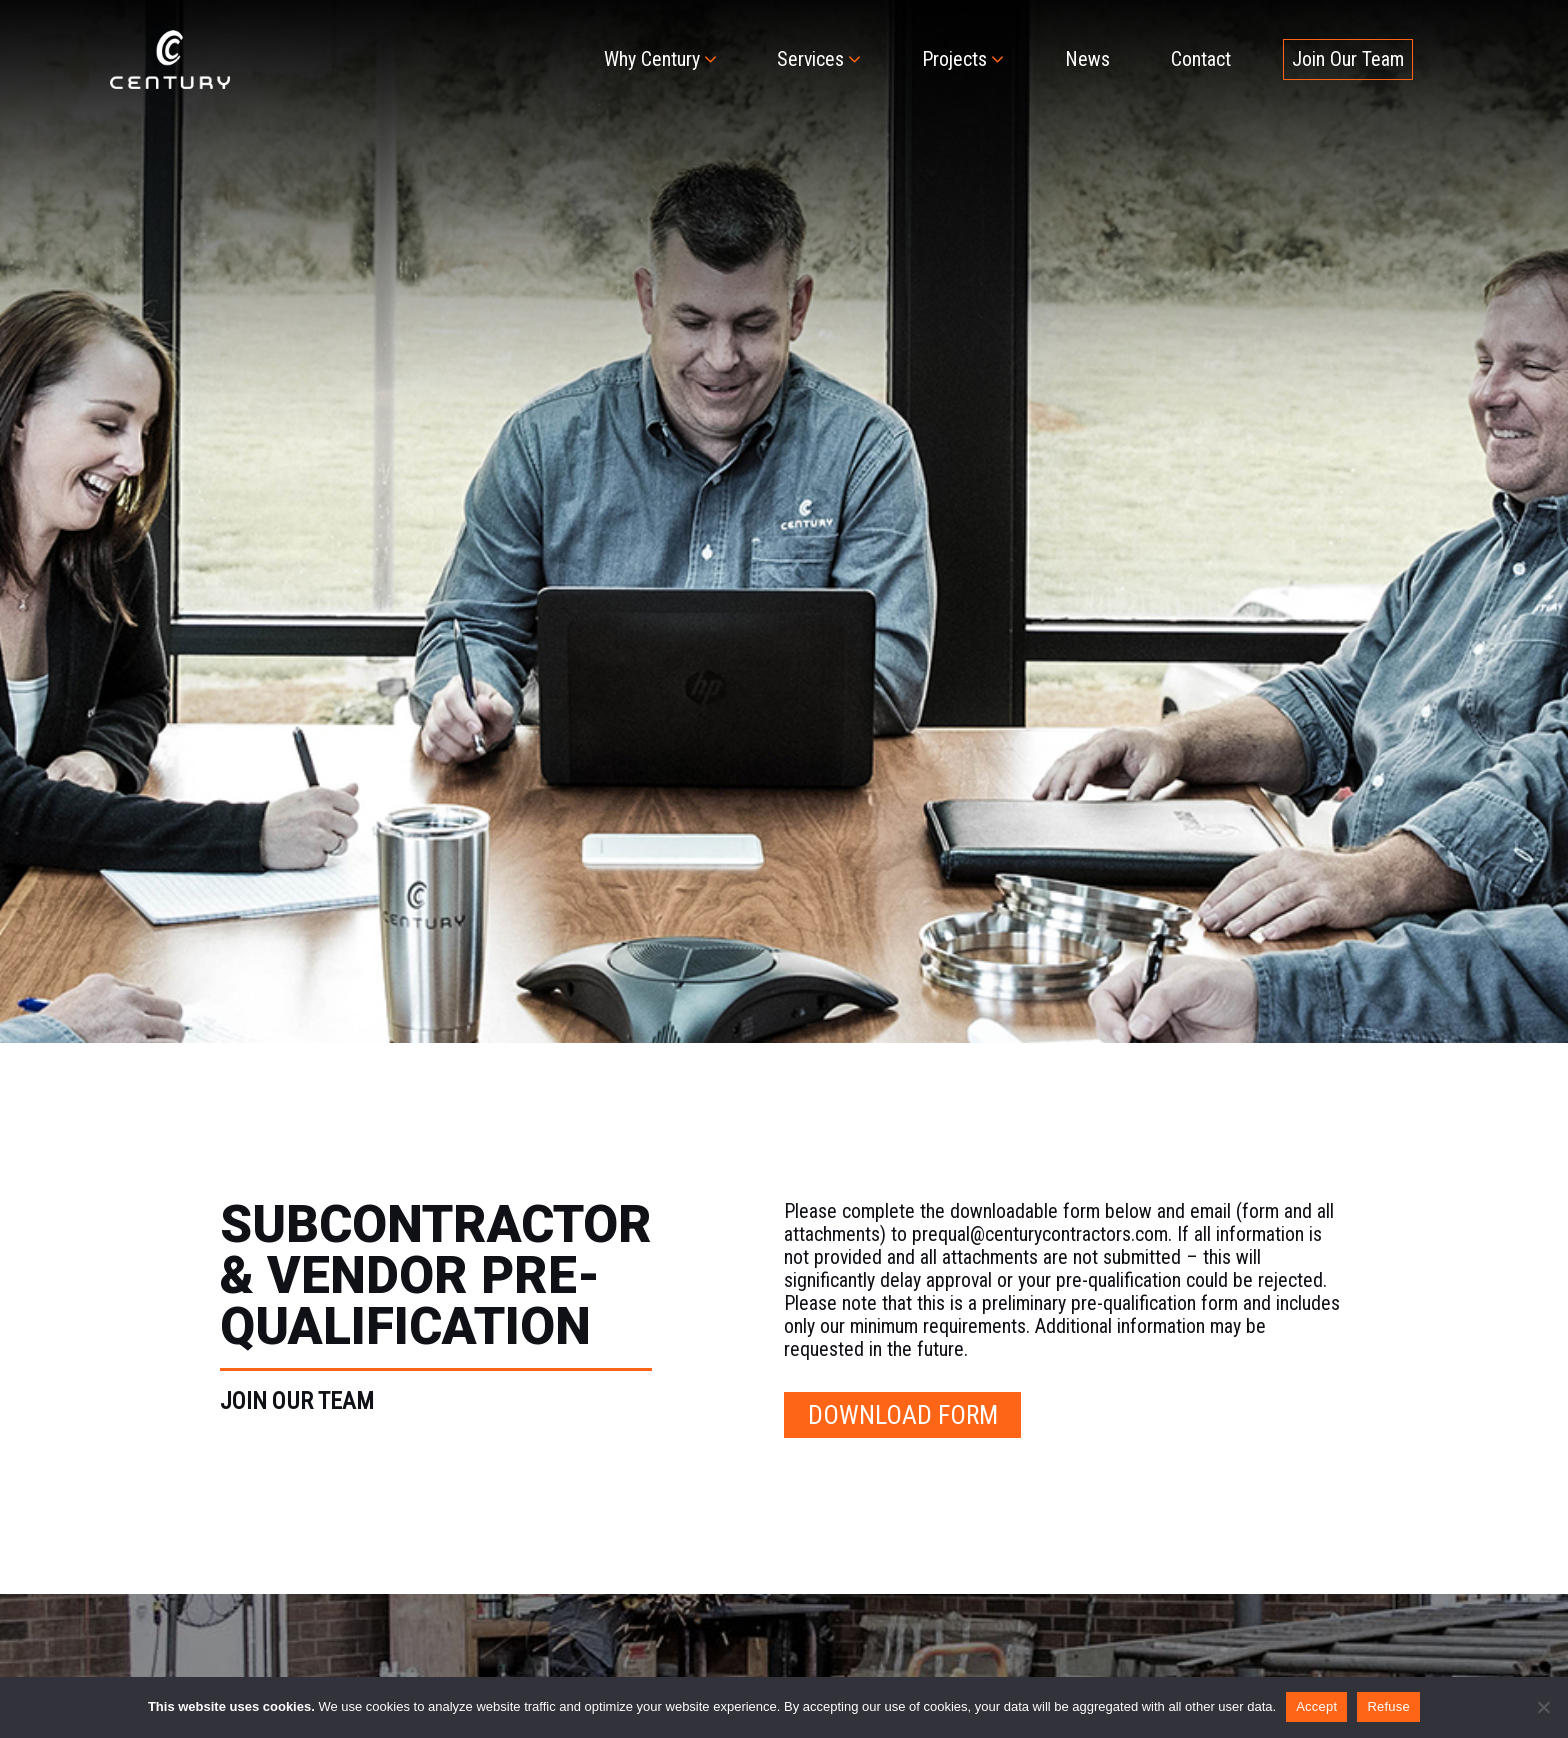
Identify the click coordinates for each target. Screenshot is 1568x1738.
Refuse (1388, 1706)
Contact (1201, 59)
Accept (1316, 1706)
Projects (954, 59)
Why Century (652, 59)
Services (810, 59)
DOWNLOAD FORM (903, 1415)
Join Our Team (1348, 59)
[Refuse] (1543, 1707)
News (1087, 59)
